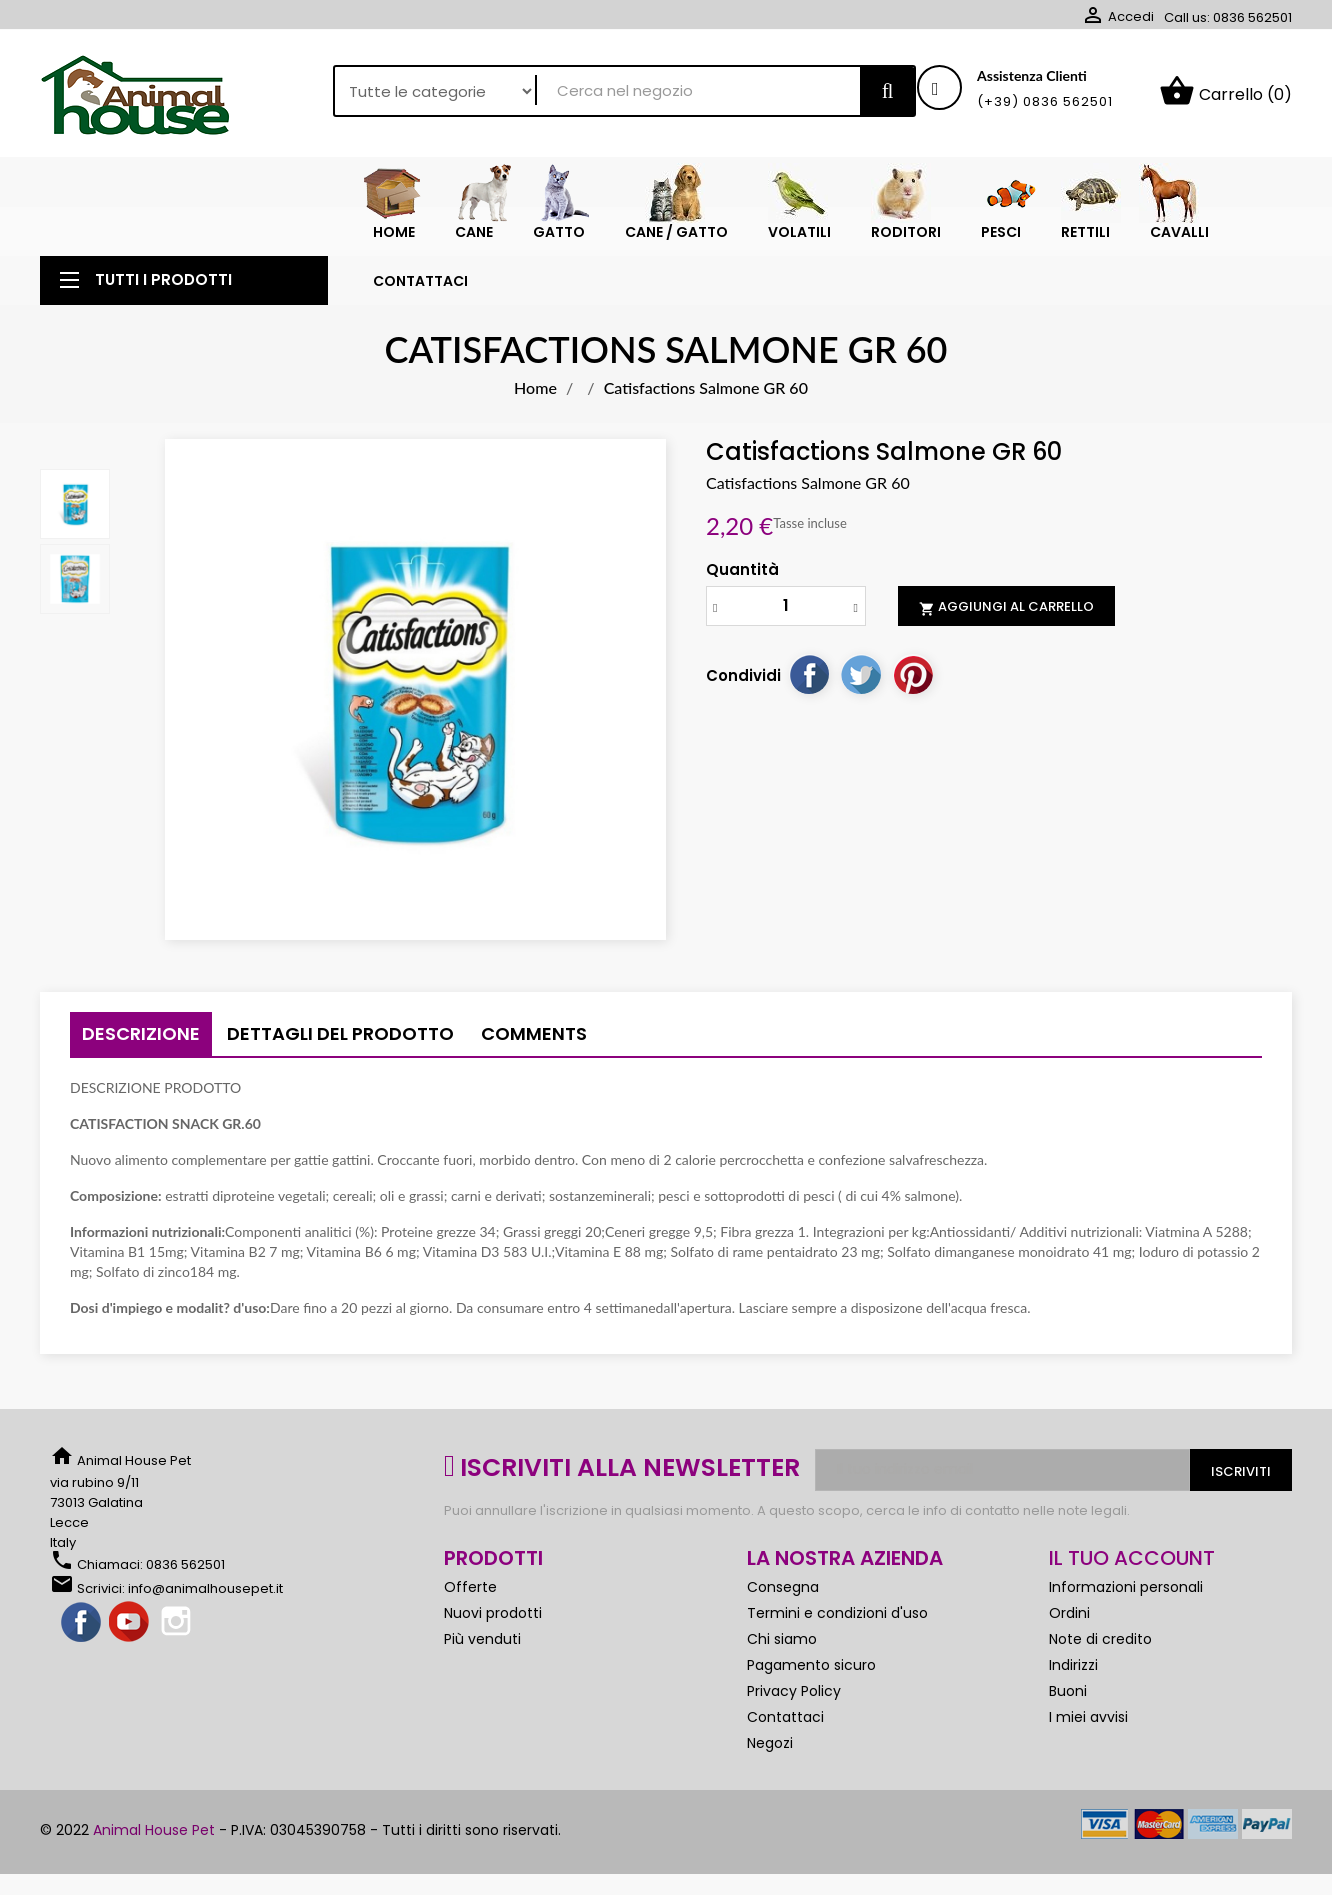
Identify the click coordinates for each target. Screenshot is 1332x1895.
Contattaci (785, 1717)
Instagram (178, 1623)
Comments (534, 1033)
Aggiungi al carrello (1006, 607)
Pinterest (913, 674)
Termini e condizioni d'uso (837, 1613)
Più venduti (482, 1639)
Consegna (783, 1587)
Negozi (770, 1743)
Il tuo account (1132, 1558)
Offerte (470, 1587)
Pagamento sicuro (811, 1665)
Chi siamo (782, 1639)
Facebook (82, 1623)
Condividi (809, 674)
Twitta (861, 674)
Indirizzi (1073, 1665)
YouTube (130, 1623)
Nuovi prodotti (493, 1613)
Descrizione (141, 1033)
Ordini (1069, 1613)
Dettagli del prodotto (340, 1033)
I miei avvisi (1088, 1717)
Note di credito (1100, 1639)
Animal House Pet (154, 1830)
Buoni (1068, 1691)
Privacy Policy (794, 1691)
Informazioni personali (1126, 1587)
